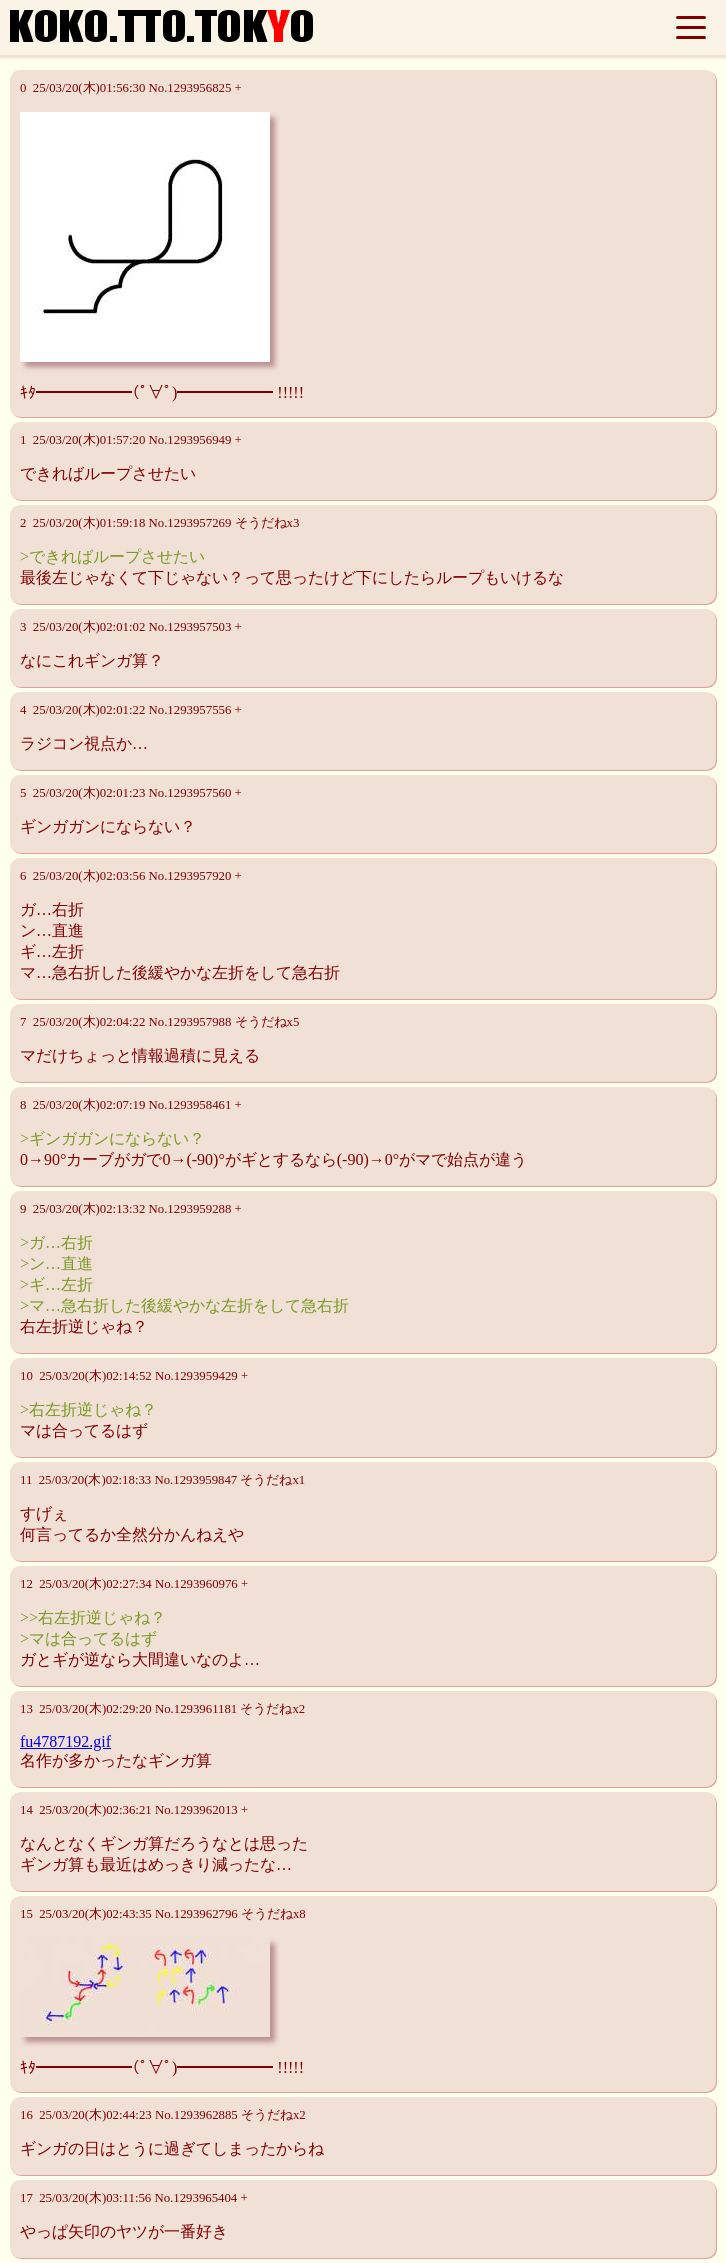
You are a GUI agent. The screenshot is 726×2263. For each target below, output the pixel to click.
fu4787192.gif (65, 1741)
